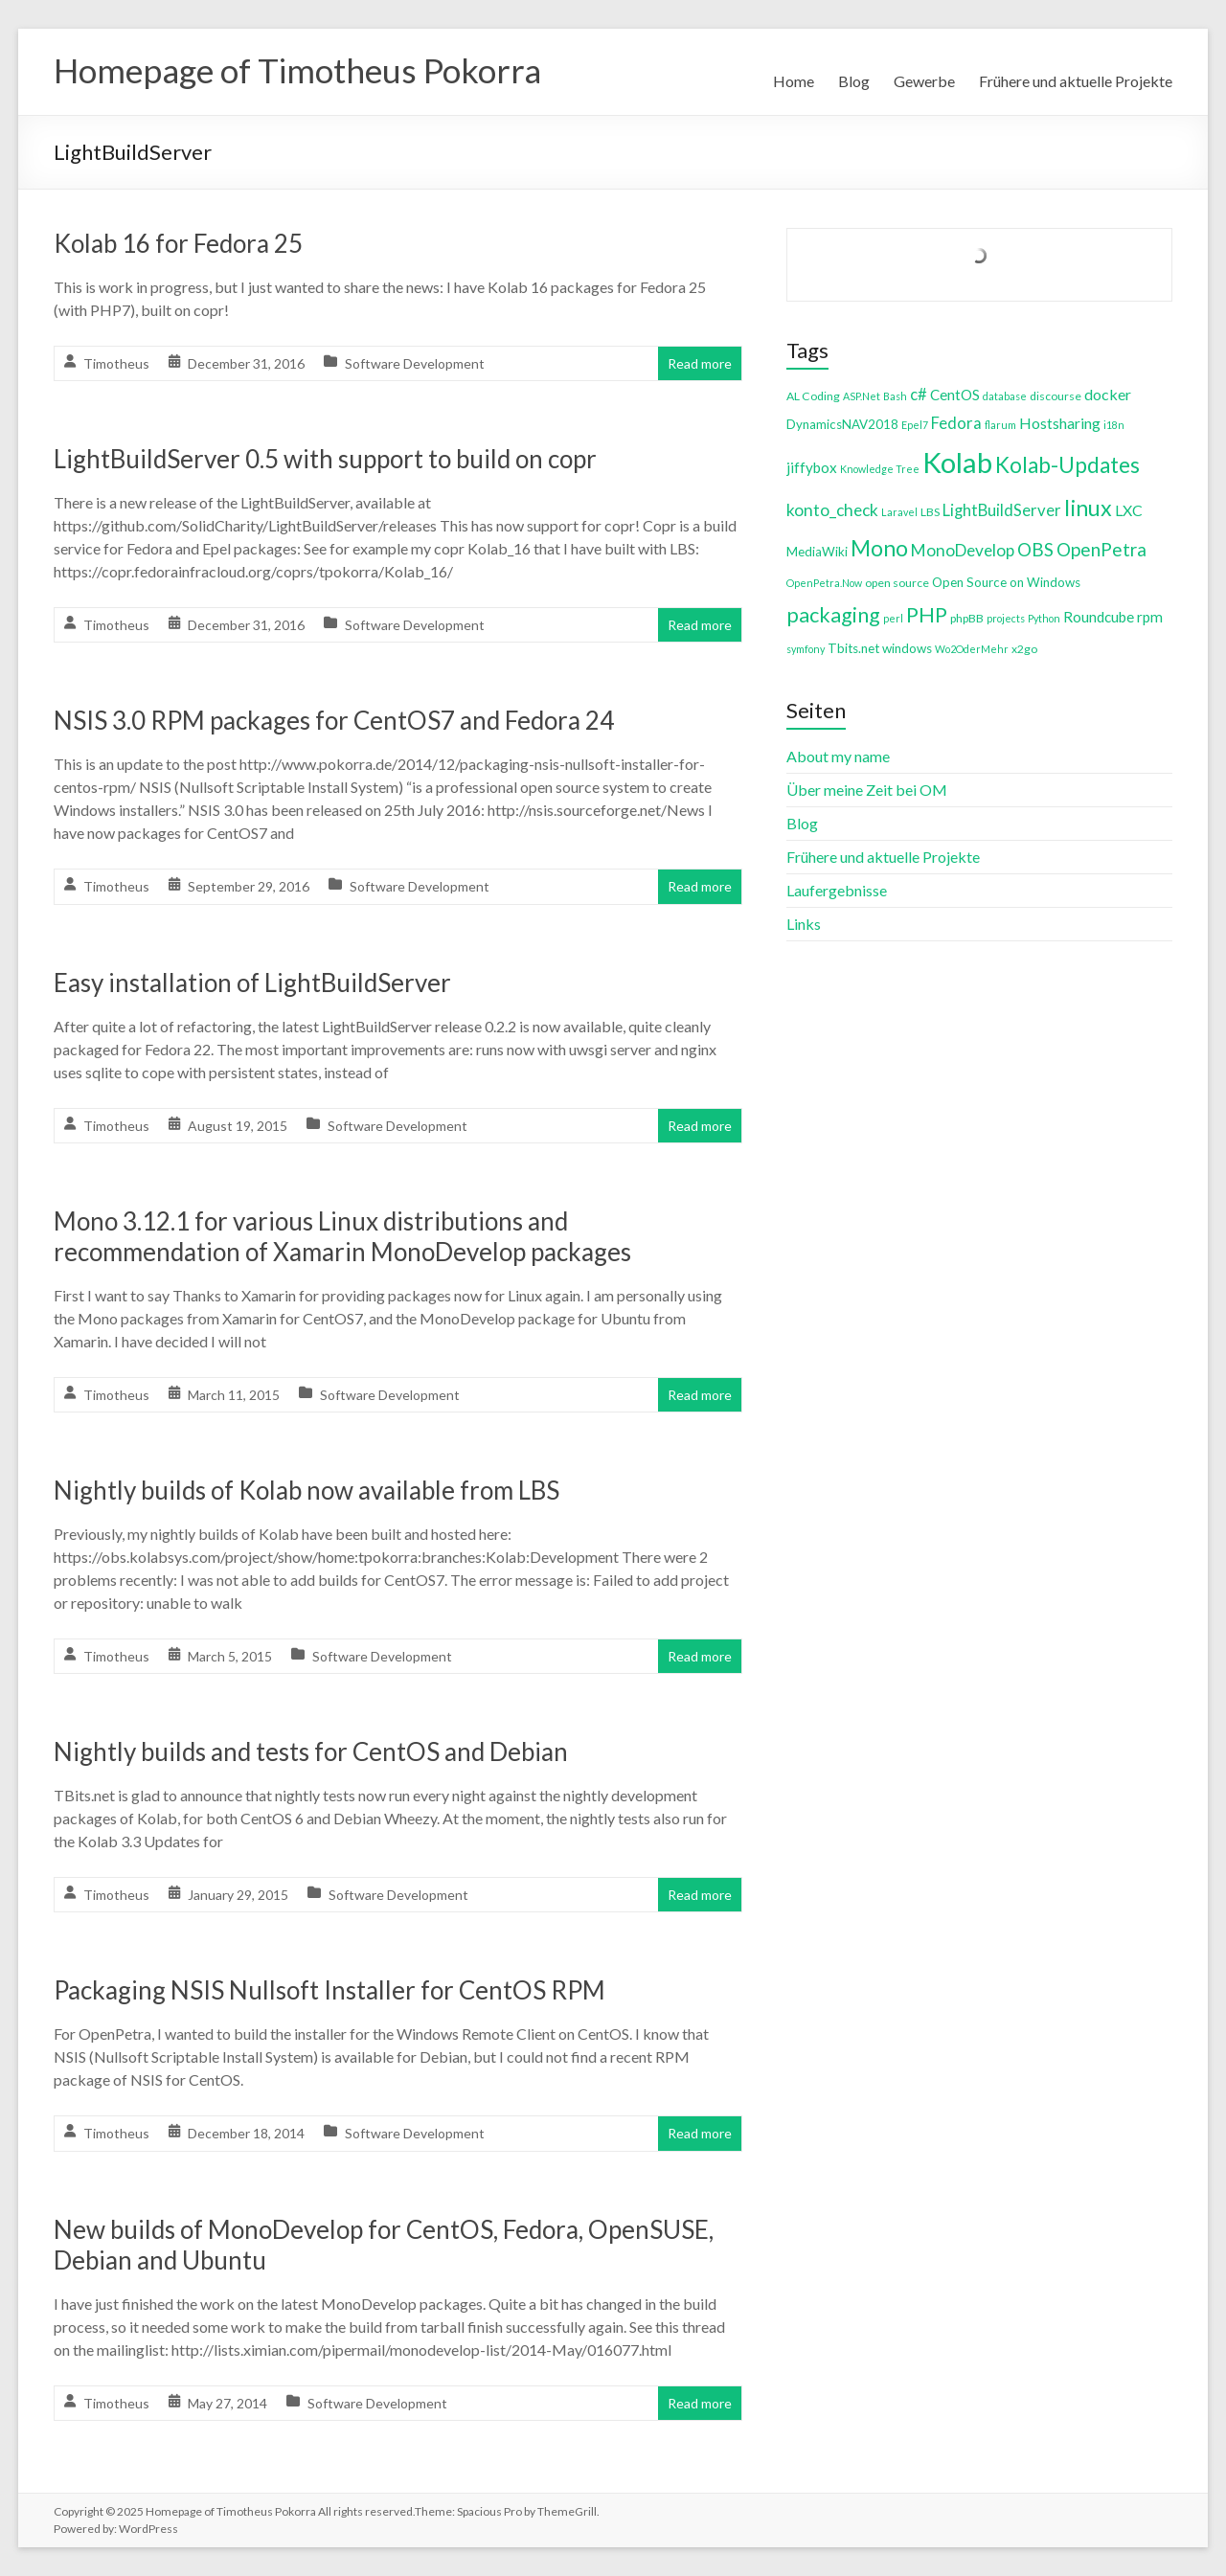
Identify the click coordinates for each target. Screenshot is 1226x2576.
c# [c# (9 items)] (918, 394)
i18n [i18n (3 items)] (1113, 424)
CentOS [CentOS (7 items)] (955, 394)
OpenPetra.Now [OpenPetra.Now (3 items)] (824, 582)
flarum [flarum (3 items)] (1000, 424)
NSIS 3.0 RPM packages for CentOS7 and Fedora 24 (334, 720)
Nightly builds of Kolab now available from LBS (306, 1490)
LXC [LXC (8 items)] (1129, 510)
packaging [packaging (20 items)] (833, 614)
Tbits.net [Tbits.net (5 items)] (853, 648)
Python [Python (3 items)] (1044, 618)
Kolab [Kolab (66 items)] (957, 462)
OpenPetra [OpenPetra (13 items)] (1101, 549)
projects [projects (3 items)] (1006, 618)
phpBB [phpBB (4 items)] (967, 618)
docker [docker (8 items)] (1107, 394)
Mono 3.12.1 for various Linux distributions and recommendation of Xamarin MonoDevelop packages (342, 1236)
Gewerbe (924, 81)
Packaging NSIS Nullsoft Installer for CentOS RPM (329, 1990)
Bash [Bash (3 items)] (895, 396)
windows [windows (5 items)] (907, 648)
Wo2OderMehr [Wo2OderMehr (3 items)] (972, 649)
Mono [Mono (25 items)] (879, 547)
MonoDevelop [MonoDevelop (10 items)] (962, 550)
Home (793, 81)
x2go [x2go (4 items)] (1024, 649)
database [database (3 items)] (1005, 396)
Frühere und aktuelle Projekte (1075, 81)
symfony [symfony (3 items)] (805, 649)
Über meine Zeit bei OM (866, 789)
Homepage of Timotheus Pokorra (304, 70)
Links (803, 924)
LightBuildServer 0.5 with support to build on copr (325, 458)
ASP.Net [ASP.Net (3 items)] (861, 396)
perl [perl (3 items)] (893, 618)
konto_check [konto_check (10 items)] (832, 510)
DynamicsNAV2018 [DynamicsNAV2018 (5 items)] (842, 424)
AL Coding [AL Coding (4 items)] (813, 396)
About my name (838, 756)
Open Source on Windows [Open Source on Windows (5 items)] (1006, 582)
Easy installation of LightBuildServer (252, 982)
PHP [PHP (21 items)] (926, 614)
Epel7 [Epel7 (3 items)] (914, 424)
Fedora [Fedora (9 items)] (956, 423)
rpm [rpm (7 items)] (1150, 616)
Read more (700, 363)
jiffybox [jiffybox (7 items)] (811, 467)
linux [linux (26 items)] (1088, 507)
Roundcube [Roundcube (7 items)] (1098, 616)
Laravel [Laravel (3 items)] (899, 512)
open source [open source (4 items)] (897, 583)
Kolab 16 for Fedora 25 (178, 243)
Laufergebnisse (836, 890)
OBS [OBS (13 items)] (1035, 549)
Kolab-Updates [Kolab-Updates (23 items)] (1067, 465)
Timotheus (116, 363)
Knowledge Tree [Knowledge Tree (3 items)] (880, 469)
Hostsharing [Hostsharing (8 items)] (1060, 423)
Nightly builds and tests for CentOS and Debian (311, 1751)
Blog (854, 81)
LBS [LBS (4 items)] (930, 512)
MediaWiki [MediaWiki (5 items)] (817, 551)
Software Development (415, 363)
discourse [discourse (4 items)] (1055, 396)
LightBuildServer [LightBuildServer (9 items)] (1001, 510)
